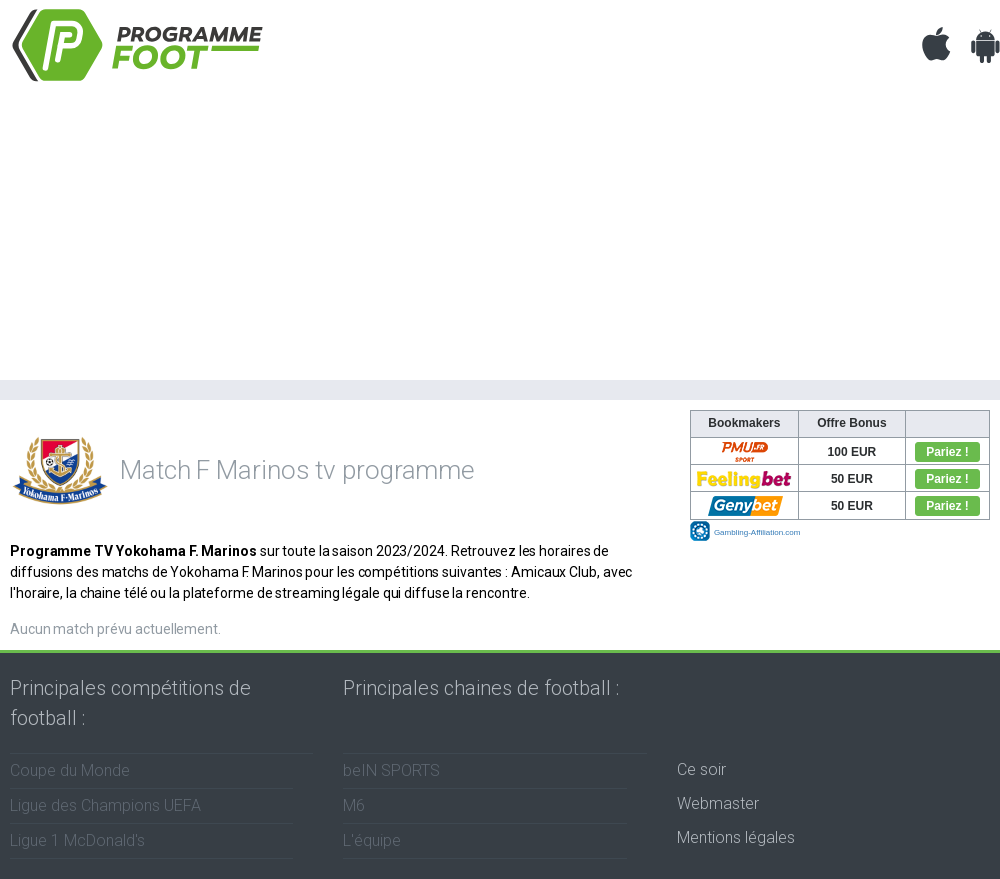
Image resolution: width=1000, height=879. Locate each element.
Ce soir (701, 769)
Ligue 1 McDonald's (77, 840)
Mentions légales (736, 837)
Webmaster (718, 803)
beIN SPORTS (391, 770)
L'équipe (372, 840)
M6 (354, 805)
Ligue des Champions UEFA (105, 805)
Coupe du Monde (70, 770)
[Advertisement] (500, 240)
